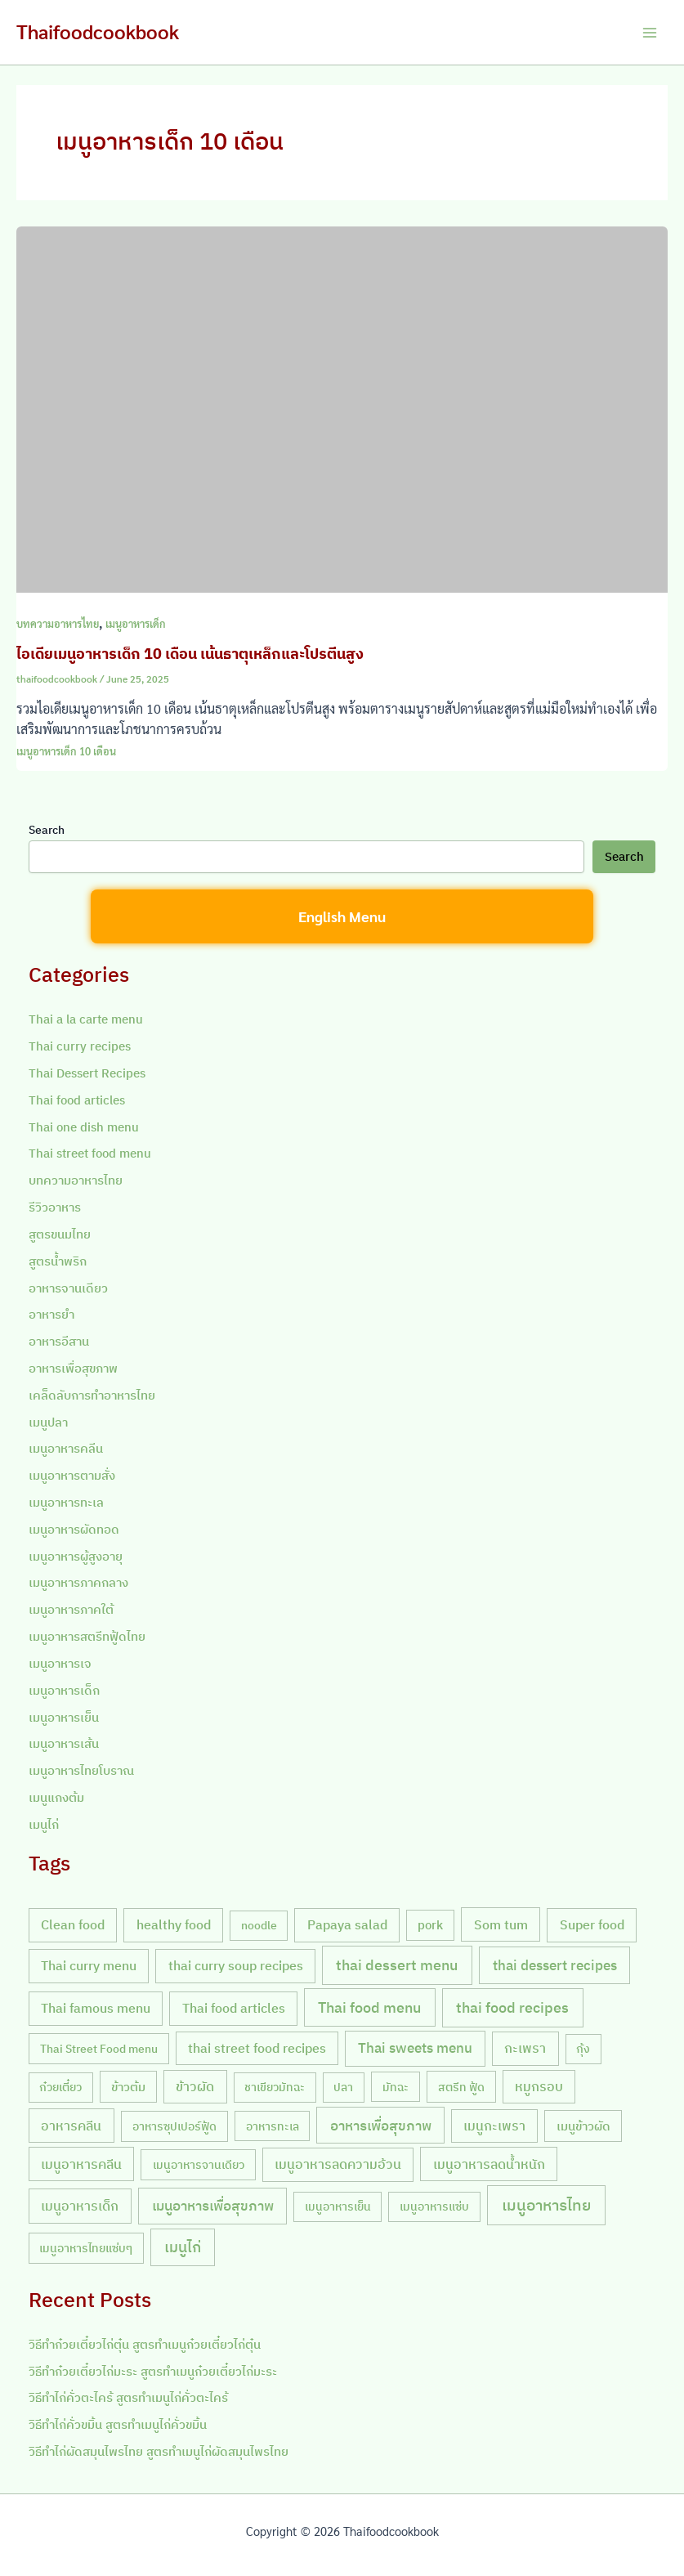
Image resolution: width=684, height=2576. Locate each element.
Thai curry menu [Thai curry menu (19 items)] (88, 1965)
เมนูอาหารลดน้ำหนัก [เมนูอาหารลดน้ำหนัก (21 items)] (489, 2164)
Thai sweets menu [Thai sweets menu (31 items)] (415, 2048)
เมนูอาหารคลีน (66, 1448)
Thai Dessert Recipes (87, 1073)
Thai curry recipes (80, 1046)
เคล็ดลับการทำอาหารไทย (92, 1395)
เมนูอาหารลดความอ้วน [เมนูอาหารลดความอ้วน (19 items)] (338, 2164)
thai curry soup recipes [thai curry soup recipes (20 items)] (235, 1965)
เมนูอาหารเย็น (64, 1717)
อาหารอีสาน (59, 1341)
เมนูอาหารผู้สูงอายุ (76, 1556)
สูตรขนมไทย (60, 1234)
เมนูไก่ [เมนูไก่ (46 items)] (182, 2247)
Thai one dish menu (84, 1127)
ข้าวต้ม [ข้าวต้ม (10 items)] (128, 2086)
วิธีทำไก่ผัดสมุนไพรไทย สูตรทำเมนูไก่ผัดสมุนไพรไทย (158, 2451)
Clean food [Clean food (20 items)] (73, 1924)
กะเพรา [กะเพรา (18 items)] (525, 2048)
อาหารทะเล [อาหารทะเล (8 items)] (272, 2126)
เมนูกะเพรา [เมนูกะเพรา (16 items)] (494, 2125)
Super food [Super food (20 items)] (592, 1924)
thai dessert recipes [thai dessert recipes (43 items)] (555, 1965)
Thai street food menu (90, 1153)
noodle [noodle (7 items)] (259, 1925)
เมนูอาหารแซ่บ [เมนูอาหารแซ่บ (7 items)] (434, 2206)
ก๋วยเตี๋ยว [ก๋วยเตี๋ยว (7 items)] (60, 2087)
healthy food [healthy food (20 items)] (173, 1924)
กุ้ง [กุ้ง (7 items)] (583, 2048)
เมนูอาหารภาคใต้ (71, 1609)
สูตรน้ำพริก (58, 1261)
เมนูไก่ (44, 1824)
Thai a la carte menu (86, 1019)
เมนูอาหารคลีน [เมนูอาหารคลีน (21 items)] (81, 2164)
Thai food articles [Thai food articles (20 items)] (233, 2008)
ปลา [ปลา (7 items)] (343, 2087)
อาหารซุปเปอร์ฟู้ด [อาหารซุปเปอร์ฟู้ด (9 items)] (174, 2126)
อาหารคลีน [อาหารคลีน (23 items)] (71, 2125)
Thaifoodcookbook (97, 31)
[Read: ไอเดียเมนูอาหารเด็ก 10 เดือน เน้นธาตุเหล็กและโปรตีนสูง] (342, 407)
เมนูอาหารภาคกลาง (78, 1582)
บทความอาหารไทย (57, 623)
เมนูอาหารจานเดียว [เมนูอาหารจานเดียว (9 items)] (198, 2164)
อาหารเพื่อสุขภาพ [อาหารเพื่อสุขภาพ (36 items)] (380, 2125)
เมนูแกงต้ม (56, 1797)
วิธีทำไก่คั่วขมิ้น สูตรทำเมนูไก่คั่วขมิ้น (118, 2424)
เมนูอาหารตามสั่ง (72, 1475)
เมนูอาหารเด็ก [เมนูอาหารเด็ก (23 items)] (79, 2205)
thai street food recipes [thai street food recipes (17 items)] (257, 2048)
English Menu (342, 916)
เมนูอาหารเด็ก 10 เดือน (66, 751)
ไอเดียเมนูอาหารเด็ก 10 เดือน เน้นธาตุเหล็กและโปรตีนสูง (190, 653)
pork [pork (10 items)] (430, 1925)
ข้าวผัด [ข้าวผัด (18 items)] (195, 2086)
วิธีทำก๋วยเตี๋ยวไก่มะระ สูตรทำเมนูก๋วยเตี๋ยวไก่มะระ (153, 2371)
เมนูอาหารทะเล (66, 1502)
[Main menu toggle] (650, 33)
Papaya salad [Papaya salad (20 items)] (347, 1924)
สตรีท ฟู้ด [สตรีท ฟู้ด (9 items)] (461, 2086)
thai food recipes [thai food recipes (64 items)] (512, 2007)
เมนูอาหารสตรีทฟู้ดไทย (87, 1636)
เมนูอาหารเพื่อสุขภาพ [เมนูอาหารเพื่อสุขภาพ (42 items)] (213, 2205)
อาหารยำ (51, 1314)
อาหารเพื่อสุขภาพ (73, 1368)
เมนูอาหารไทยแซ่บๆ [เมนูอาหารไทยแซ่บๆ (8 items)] (85, 2248)
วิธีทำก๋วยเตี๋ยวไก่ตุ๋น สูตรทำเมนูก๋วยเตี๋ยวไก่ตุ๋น (145, 2344)
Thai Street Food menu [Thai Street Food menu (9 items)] (99, 2048)
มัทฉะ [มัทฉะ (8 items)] (395, 2086)
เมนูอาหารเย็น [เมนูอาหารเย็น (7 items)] (338, 2206)
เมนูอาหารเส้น (64, 1743)
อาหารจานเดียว (68, 1288)
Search (47, 829)
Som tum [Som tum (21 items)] (501, 1924)
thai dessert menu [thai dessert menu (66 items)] (397, 1964)
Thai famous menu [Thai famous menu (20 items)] (95, 2008)
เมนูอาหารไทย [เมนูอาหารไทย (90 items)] (546, 2205)
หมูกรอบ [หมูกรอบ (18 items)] (539, 2086)
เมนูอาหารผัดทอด (74, 1529)
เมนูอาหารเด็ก (135, 623)
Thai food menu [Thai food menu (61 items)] (369, 2007)
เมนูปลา (48, 1422)
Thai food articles (77, 1100)
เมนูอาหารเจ (60, 1663)
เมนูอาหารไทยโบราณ (81, 1770)
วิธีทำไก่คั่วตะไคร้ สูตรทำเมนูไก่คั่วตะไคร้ (128, 2397)
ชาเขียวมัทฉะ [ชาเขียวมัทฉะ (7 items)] (274, 2087)
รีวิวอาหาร (55, 1207)
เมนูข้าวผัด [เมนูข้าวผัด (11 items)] (583, 2126)
